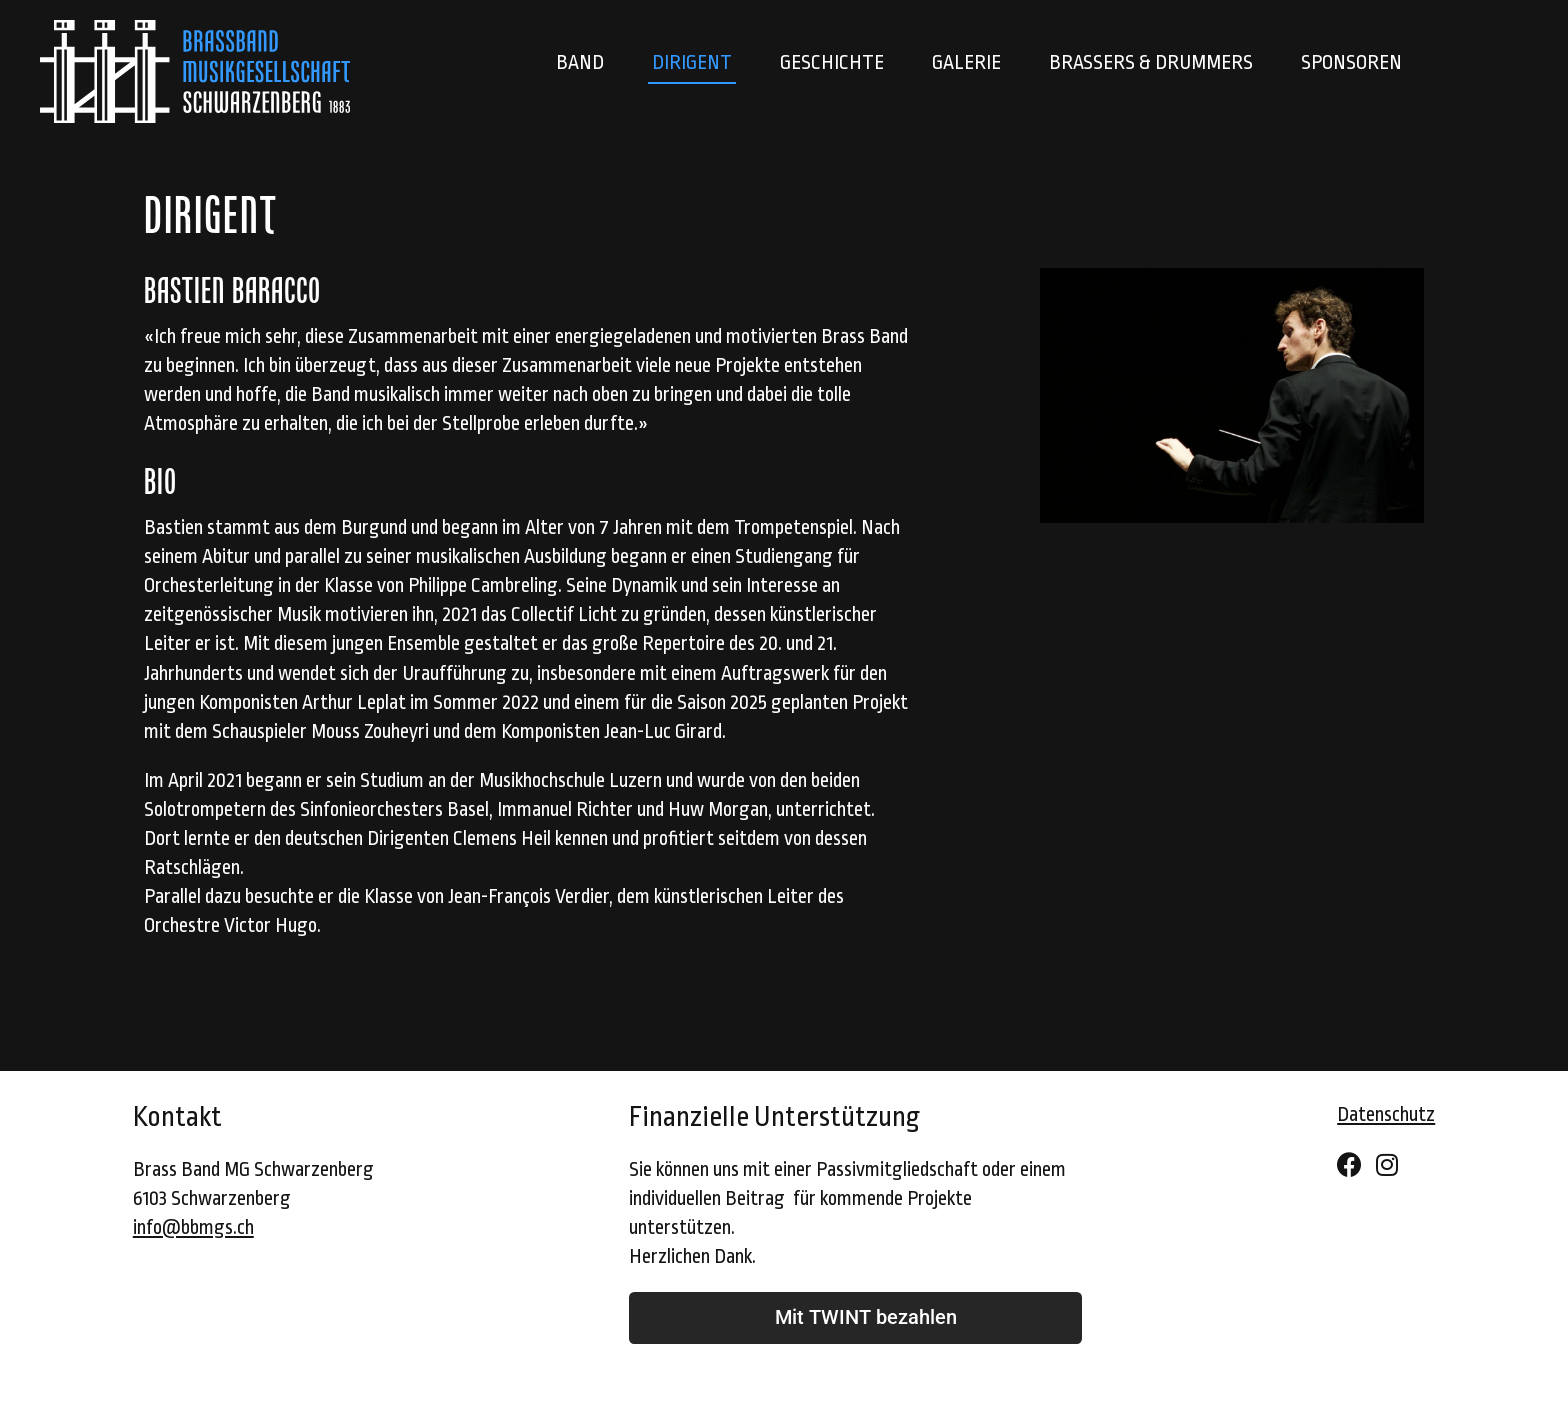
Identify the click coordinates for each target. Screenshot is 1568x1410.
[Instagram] (1387, 1166)
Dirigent (692, 63)
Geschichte (832, 63)
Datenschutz (1386, 1115)
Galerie (966, 63)
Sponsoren (1351, 63)
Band (580, 63)
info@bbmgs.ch (193, 1228)
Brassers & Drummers (1151, 63)
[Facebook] (1349, 1166)
